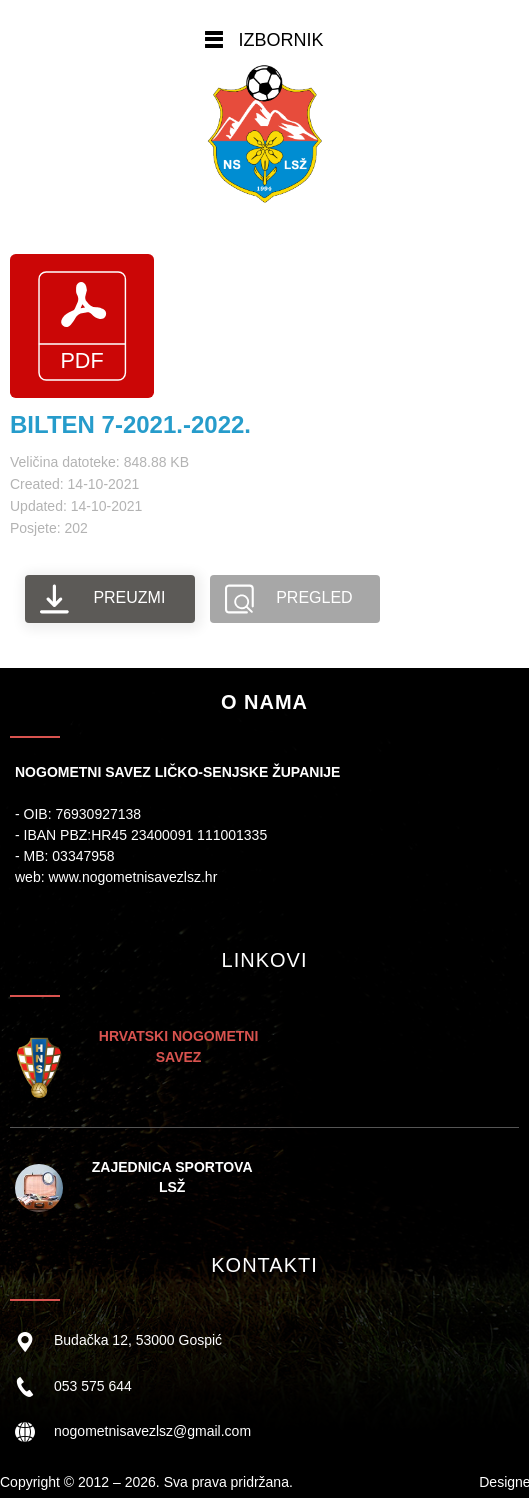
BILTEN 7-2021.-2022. (130, 424)
